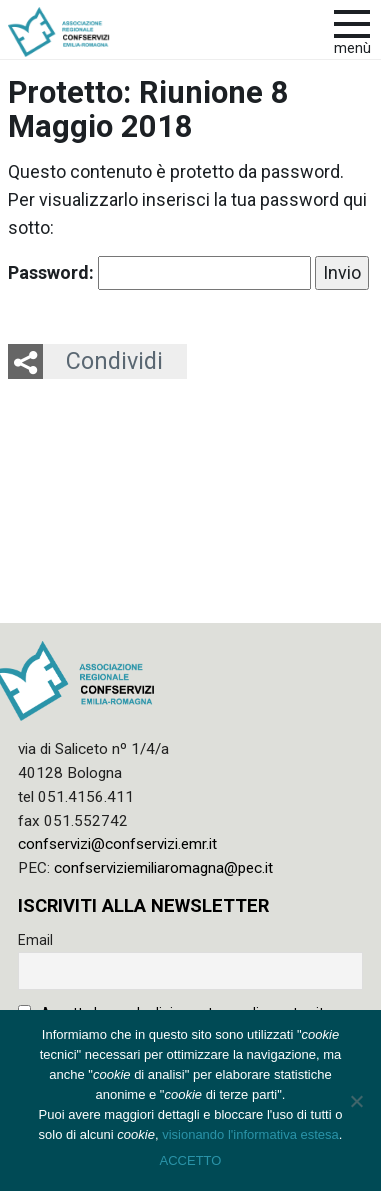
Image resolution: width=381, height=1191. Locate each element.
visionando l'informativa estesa (250, 1134)
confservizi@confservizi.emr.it (117, 844)
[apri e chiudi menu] (352, 22)
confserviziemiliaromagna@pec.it (163, 868)
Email (35, 940)
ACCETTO (191, 1160)
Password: (159, 273)
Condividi (114, 361)
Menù (352, 48)
